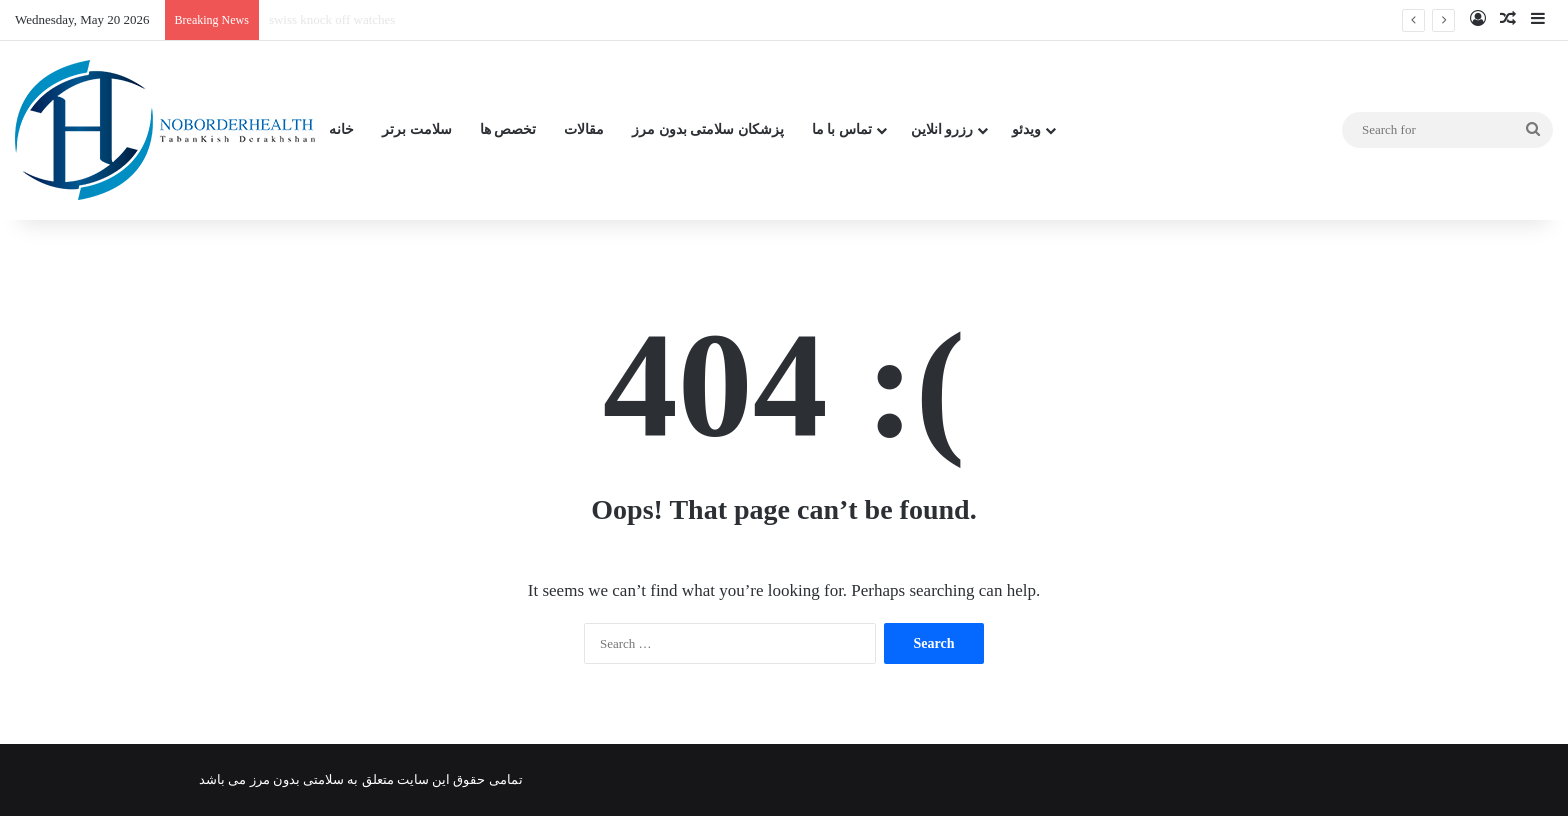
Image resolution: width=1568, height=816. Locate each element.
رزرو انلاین (942, 129)
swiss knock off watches (332, 19)
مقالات (584, 129)
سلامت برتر (417, 129)
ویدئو (1026, 129)
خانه (341, 129)
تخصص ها (508, 129)
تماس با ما (842, 129)
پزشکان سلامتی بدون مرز (708, 129)
